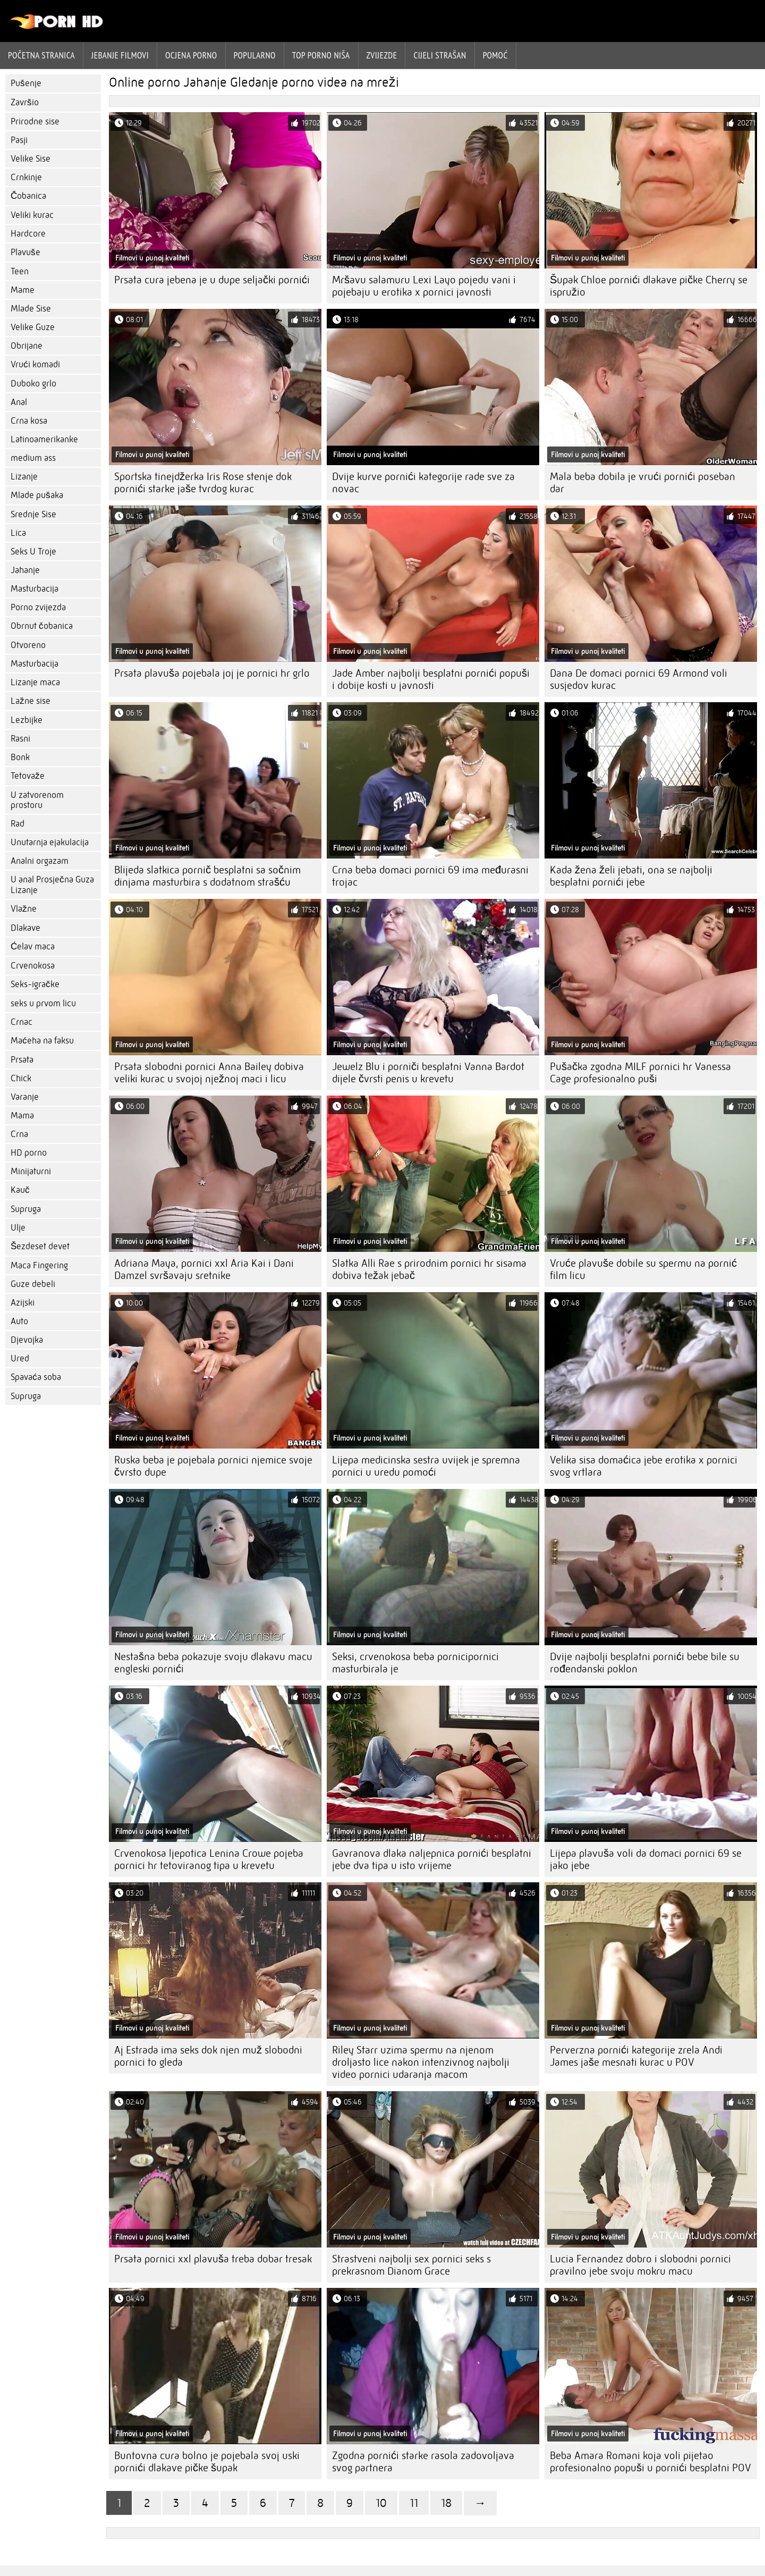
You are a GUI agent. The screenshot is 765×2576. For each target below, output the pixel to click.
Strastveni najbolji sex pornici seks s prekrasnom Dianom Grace (411, 2265)
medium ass (33, 458)
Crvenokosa (33, 966)
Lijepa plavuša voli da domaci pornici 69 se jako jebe (646, 1859)
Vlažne (24, 909)
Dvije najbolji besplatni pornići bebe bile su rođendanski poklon (645, 1663)
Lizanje (24, 477)
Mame (23, 290)
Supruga (26, 1209)
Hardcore (28, 234)
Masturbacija (34, 589)
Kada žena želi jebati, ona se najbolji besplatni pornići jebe (631, 876)
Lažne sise (30, 701)
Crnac (21, 1022)
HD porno (29, 1153)
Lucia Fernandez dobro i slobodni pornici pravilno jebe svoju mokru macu (640, 2265)
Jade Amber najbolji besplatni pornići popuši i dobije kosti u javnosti (431, 679)
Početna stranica (41, 55)
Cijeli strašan (439, 55)
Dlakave (25, 928)
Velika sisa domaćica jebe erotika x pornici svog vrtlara (643, 1466)
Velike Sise (30, 159)
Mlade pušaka (37, 495)
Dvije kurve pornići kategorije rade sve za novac (423, 482)
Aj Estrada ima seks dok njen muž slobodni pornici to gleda (208, 2056)
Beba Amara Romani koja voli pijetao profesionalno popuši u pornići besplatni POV (650, 2461)
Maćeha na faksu (42, 1041)
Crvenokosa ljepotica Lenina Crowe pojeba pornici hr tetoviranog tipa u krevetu (208, 1859)
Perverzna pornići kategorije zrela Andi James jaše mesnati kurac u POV (636, 2056)
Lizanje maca (35, 682)
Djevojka (27, 1340)
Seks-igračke (35, 984)
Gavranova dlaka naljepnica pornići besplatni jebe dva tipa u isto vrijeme (431, 1859)
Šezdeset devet (40, 1246)
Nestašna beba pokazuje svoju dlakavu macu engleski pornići (213, 1663)
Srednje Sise (33, 514)
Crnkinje (26, 177)
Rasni (20, 739)
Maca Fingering (39, 1265)
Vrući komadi (35, 364)
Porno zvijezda (38, 607)
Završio (25, 102)
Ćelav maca (33, 946)
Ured (20, 1358)
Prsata (22, 1060)
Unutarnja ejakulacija (50, 842)
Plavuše (25, 252)
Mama (22, 1115)
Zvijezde (382, 55)
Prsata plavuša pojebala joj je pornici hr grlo (212, 673)
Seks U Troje (33, 551)
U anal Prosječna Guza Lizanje (52, 884)
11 (414, 2503)
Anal (19, 402)
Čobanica (28, 196)
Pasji (19, 140)
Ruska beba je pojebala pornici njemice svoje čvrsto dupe (213, 1466)
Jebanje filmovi (120, 55)
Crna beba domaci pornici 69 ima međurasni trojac (430, 876)
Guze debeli (33, 1284)
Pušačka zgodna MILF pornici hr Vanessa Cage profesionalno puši (640, 1072)
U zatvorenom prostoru (37, 800)
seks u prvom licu (43, 1003)
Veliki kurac (32, 215)
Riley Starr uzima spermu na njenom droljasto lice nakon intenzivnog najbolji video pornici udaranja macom (420, 2062)
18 (446, 2503)
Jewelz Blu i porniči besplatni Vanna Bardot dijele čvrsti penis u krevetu (428, 1072)
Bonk (20, 757)
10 (381, 2503)
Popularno (255, 55)
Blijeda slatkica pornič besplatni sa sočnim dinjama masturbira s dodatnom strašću (207, 876)
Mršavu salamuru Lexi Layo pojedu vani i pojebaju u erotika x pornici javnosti (424, 286)
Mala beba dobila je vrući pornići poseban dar (642, 482)
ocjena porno (191, 55)
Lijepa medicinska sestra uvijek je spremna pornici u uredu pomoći (426, 1466)
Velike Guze (33, 327)
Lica (18, 533)
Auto (19, 1321)
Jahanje (25, 570)
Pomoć (495, 55)
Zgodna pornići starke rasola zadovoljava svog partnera (423, 2461)
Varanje (25, 1097)
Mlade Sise (31, 309)
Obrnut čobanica (42, 626)
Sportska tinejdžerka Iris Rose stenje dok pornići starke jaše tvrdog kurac (203, 482)
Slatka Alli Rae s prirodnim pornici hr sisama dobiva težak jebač (429, 1269)
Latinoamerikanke (44, 439)
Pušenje (26, 83)
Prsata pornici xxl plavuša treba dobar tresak (213, 2259)
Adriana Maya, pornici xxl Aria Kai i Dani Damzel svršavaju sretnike (204, 1269)
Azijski (23, 1303)
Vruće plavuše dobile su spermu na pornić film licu (643, 1269)
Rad (17, 824)
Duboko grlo (33, 383)
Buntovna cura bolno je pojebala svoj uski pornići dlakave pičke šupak (207, 2461)
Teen (20, 271)
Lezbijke (26, 720)
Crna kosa (29, 421)
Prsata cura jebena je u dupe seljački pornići (212, 280)
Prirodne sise (35, 121)
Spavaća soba (36, 1377)
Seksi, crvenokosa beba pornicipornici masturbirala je (415, 1663)
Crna (19, 1134)
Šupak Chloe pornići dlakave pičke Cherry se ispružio (648, 286)
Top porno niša (321, 55)
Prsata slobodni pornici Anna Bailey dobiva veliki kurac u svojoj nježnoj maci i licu (209, 1072)
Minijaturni (31, 1171)
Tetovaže (28, 776)
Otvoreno (28, 645)
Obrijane (26, 346)
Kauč (20, 1190)
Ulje (18, 1228)
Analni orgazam (40, 861)
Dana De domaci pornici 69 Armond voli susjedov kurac (638, 679)
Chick (21, 1078)
